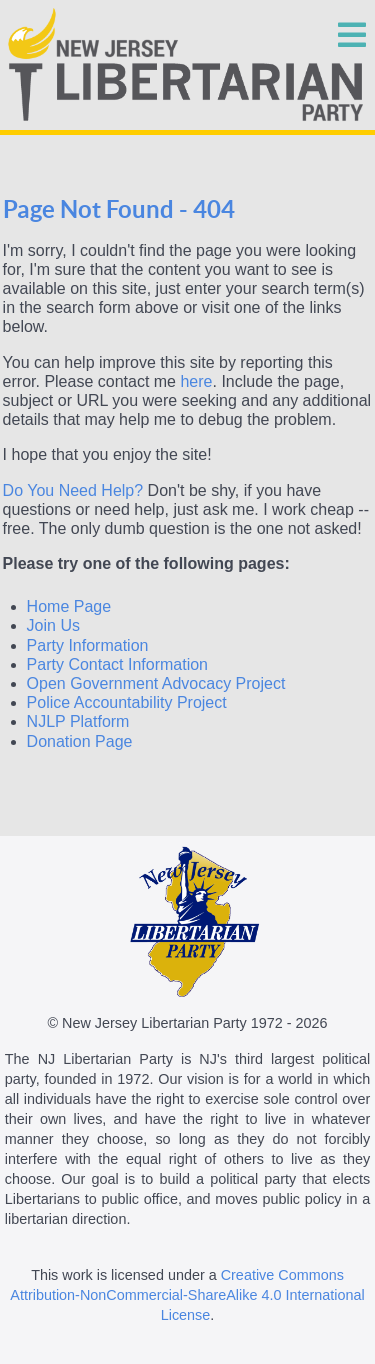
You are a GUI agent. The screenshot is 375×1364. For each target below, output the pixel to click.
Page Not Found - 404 (119, 209)
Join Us (53, 625)
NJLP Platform (78, 721)
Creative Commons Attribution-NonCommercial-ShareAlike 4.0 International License (187, 1295)
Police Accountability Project (127, 702)
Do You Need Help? (73, 490)
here (196, 381)
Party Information (88, 645)
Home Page (69, 606)
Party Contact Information (117, 664)
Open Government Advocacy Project (156, 683)
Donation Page (80, 741)
